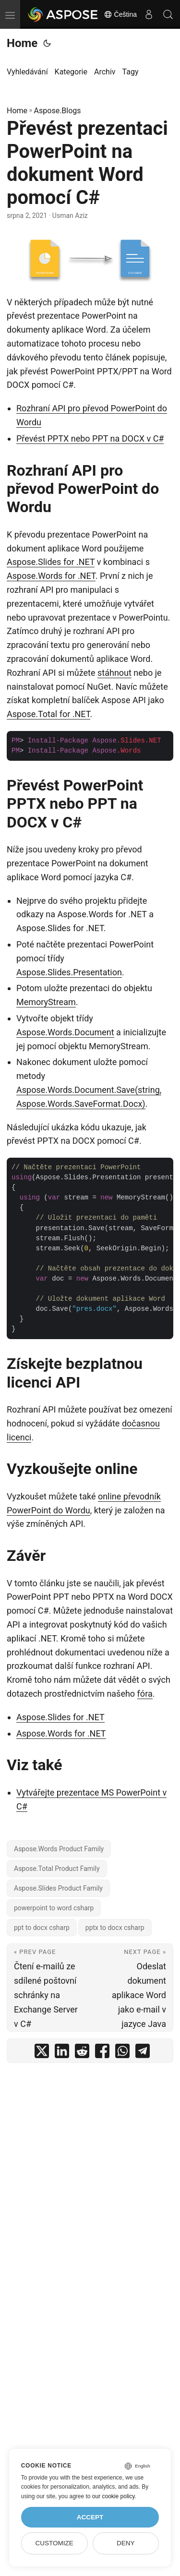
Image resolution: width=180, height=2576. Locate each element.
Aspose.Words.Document (65, 1032)
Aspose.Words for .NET (51, 576)
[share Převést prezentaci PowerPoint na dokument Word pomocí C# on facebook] (102, 2053)
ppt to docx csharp (42, 1927)
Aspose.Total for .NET (48, 714)
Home (22, 43)
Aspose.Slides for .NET (51, 562)
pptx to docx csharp (114, 1927)
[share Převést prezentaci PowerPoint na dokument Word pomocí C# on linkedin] (62, 2053)
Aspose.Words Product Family (59, 1849)
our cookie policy (113, 2496)
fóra (145, 1694)
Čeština (120, 14)
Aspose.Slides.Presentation (69, 972)
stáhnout (114, 673)
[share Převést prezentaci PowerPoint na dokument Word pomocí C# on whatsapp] (122, 2053)
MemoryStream (46, 1002)
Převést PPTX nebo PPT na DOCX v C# (90, 438)
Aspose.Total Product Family (57, 1868)
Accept (90, 2517)
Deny (126, 2543)
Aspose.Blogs (57, 110)
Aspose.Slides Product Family (58, 1888)
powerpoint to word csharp (54, 1908)
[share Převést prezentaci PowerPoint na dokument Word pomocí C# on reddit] (82, 2053)
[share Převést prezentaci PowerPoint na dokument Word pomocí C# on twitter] (42, 2053)
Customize (54, 2543)
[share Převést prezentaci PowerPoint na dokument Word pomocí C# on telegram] (142, 2053)
